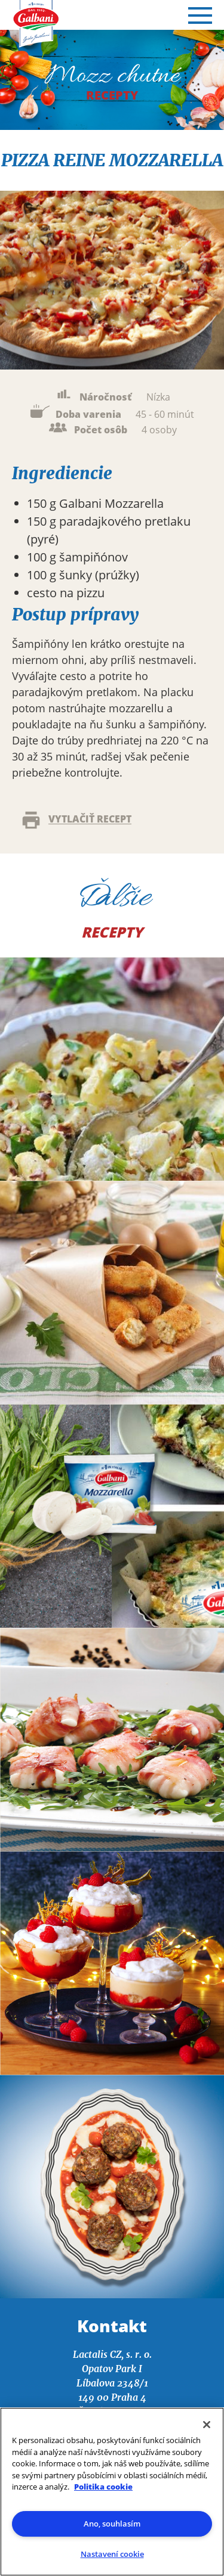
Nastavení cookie (112, 2554)
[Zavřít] (207, 2424)
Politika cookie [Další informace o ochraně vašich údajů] (103, 2486)
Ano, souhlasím (112, 2523)
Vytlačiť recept (75, 820)
